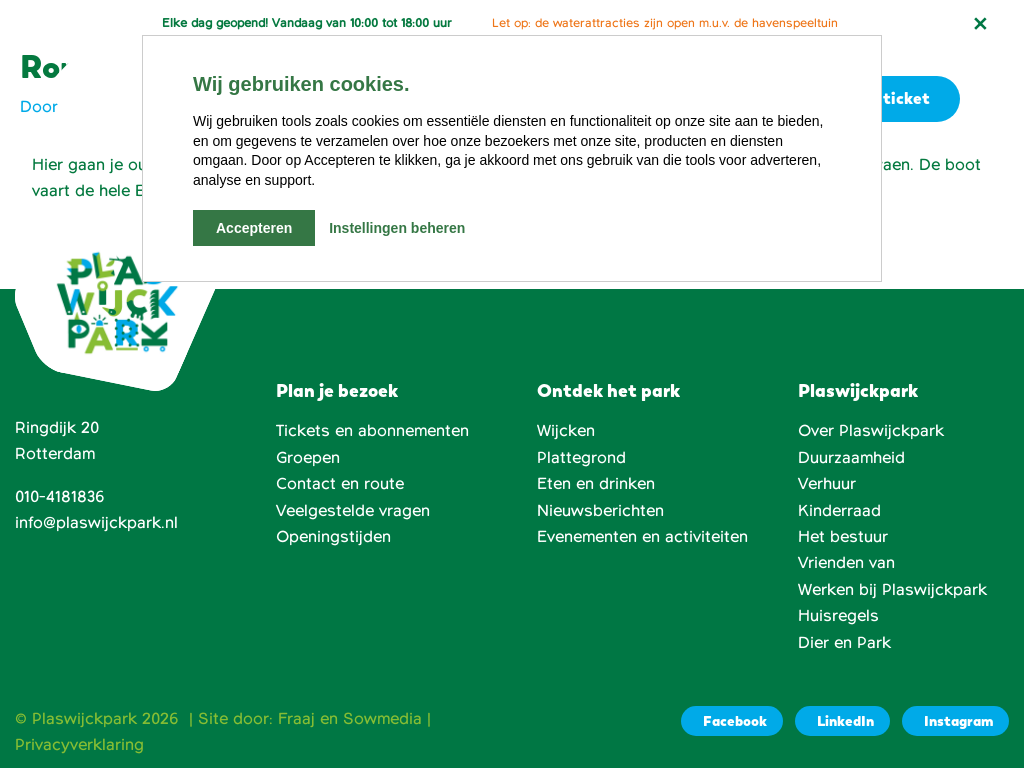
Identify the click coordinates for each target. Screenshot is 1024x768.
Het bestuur (843, 537)
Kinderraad (839, 511)
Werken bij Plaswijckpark (892, 590)
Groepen (308, 458)
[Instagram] (955, 721)
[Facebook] (732, 721)
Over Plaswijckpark (871, 431)
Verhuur (827, 484)
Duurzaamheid (851, 458)
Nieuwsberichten (600, 511)
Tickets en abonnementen (372, 431)
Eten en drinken (596, 484)
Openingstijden (333, 537)
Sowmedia (382, 719)
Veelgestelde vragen (353, 511)
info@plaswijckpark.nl (96, 523)
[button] (992, 99)
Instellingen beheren (397, 228)
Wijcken (566, 431)
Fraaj (296, 719)
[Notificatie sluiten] (980, 24)
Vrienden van (846, 563)
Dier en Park (844, 643)
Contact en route (340, 484)
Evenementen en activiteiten (642, 537)
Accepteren (254, 228)
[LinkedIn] (842, 721)
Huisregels (838, 616)
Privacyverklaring (79, 745)
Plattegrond (581, 458)
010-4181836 (60, 497)
